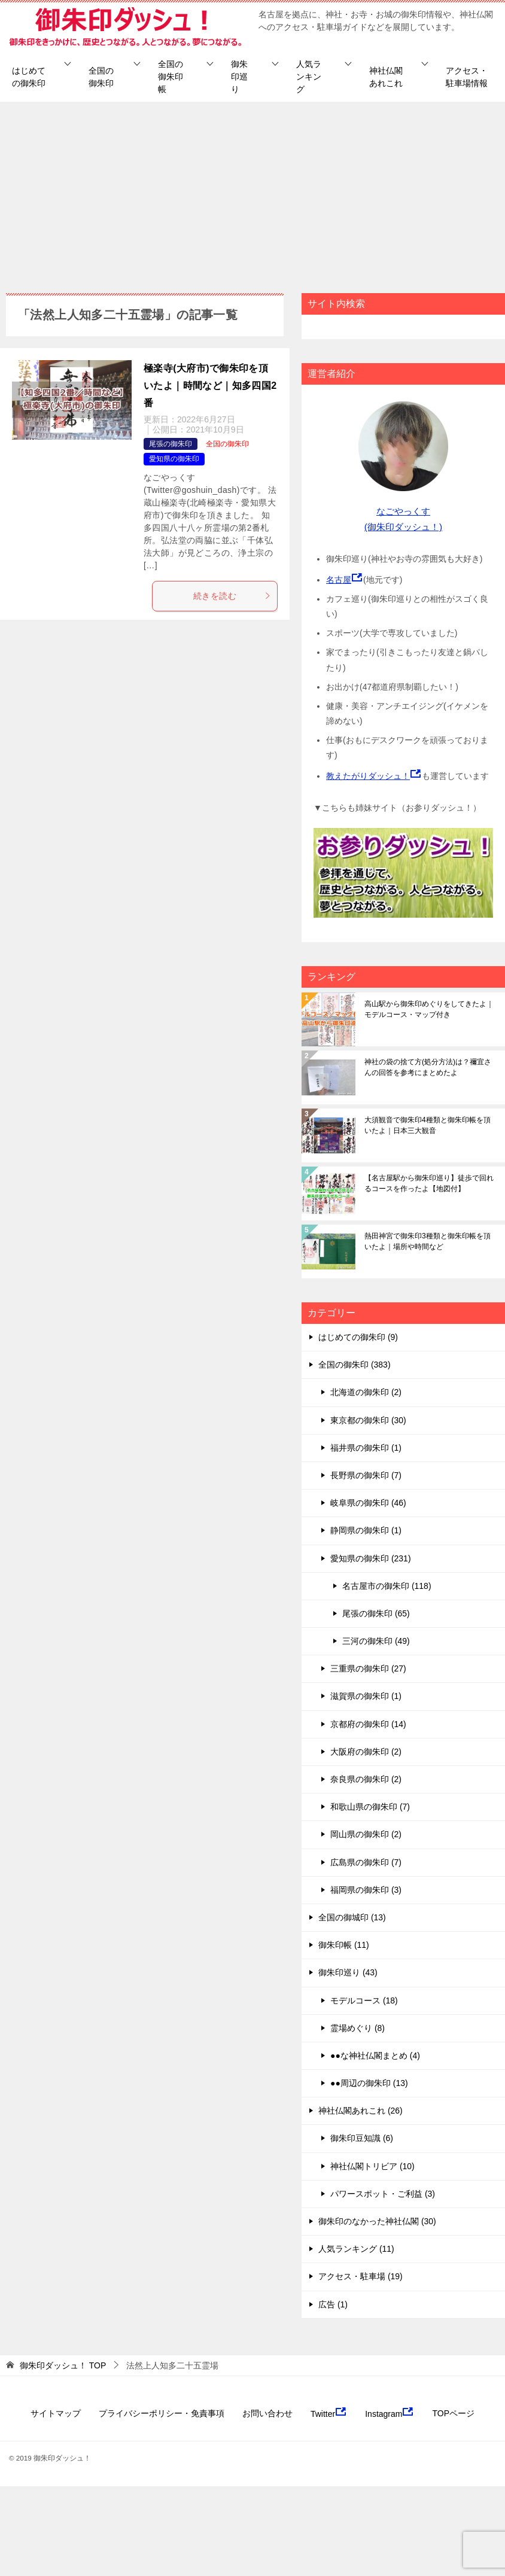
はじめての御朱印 (28, 77)
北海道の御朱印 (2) (365, 1392)
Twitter (329, 2412)
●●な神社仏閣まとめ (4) (375, 2055)
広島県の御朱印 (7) (365, 1862)
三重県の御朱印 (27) (368, 1668)
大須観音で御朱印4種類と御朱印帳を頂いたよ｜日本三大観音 (427, 1125)
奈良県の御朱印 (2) (365, 1779)
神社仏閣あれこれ (386, 77)
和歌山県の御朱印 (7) (370, 1806)
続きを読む (232, 596)
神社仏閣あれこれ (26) (360, 2110)
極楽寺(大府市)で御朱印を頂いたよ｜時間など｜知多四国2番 (210, 385)
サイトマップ (56, 2413)
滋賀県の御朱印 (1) (365, 1696)
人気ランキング (308, 76)
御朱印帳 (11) (343, 1945)
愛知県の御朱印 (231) (370, 1558)
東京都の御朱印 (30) (368, 1420)
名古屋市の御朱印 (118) (386, 1586)
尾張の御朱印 (170, 444)
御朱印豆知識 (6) (361, 2138)
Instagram (389, 2412)
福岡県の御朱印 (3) (365, 1890)
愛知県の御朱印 (174, 459)
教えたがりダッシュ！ (368, 776)
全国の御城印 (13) (352, 1917)
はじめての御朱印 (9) (358, 1337)
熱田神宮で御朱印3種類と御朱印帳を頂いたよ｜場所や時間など (427, 1241)
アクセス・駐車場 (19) (360, 2276)
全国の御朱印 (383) (354, 1364)
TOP (63, 2365)
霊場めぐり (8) (357, 2028)
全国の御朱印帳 (170, 76)
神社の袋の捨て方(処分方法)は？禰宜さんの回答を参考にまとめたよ (427, 1067)
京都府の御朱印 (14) (368, 1724)
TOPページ (453, 2413)
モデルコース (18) (364, 2000)
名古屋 (338, 579)
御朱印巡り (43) (348, 1972)
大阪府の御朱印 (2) (365, 1751)
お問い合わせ (267, 2413)
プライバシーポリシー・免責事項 (161, 2413)
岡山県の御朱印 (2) (365, 1834)
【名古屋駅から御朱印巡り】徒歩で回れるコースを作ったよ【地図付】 (429, 1183)
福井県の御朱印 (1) (365, 1448)
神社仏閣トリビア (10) (372, 2166)
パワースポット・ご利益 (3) (382, 2194)
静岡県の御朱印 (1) (365, 1530)
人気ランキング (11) (356, 2249)
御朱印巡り (239, 76)
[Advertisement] (252, 191)
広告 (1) (333, 2304)
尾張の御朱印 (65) (376, 1613)
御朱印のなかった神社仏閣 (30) (377, 2221)
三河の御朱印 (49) (376, 1641)
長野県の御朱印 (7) (365, 1475)
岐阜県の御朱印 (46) (368, 1503)
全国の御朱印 (101, 77)
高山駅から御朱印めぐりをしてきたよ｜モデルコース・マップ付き (429, 1009)
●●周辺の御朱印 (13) (369, 2083)
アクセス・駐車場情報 (467, 77)
